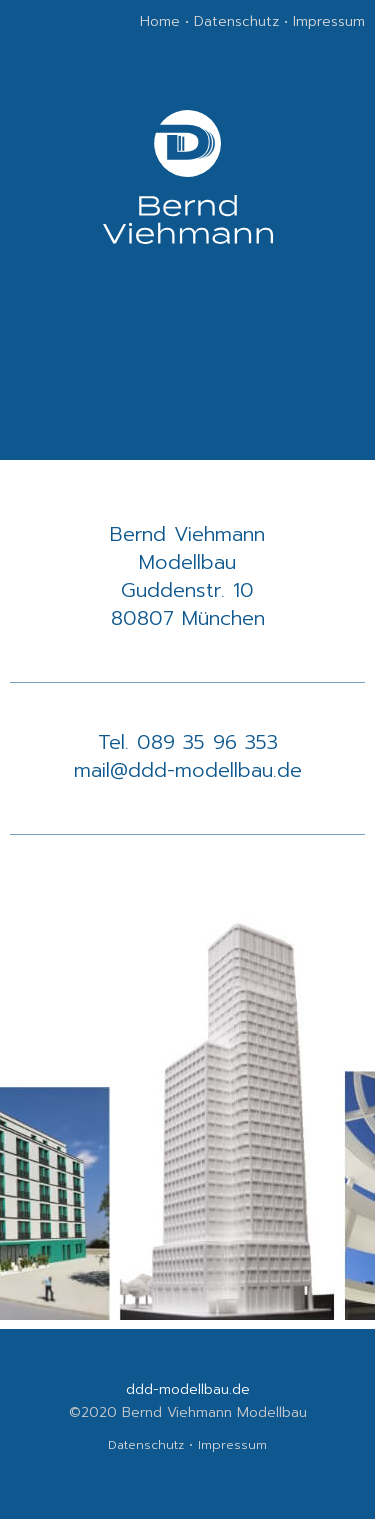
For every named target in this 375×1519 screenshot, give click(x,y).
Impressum (329, 21)
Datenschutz (236, 21)
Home (160, 21)
